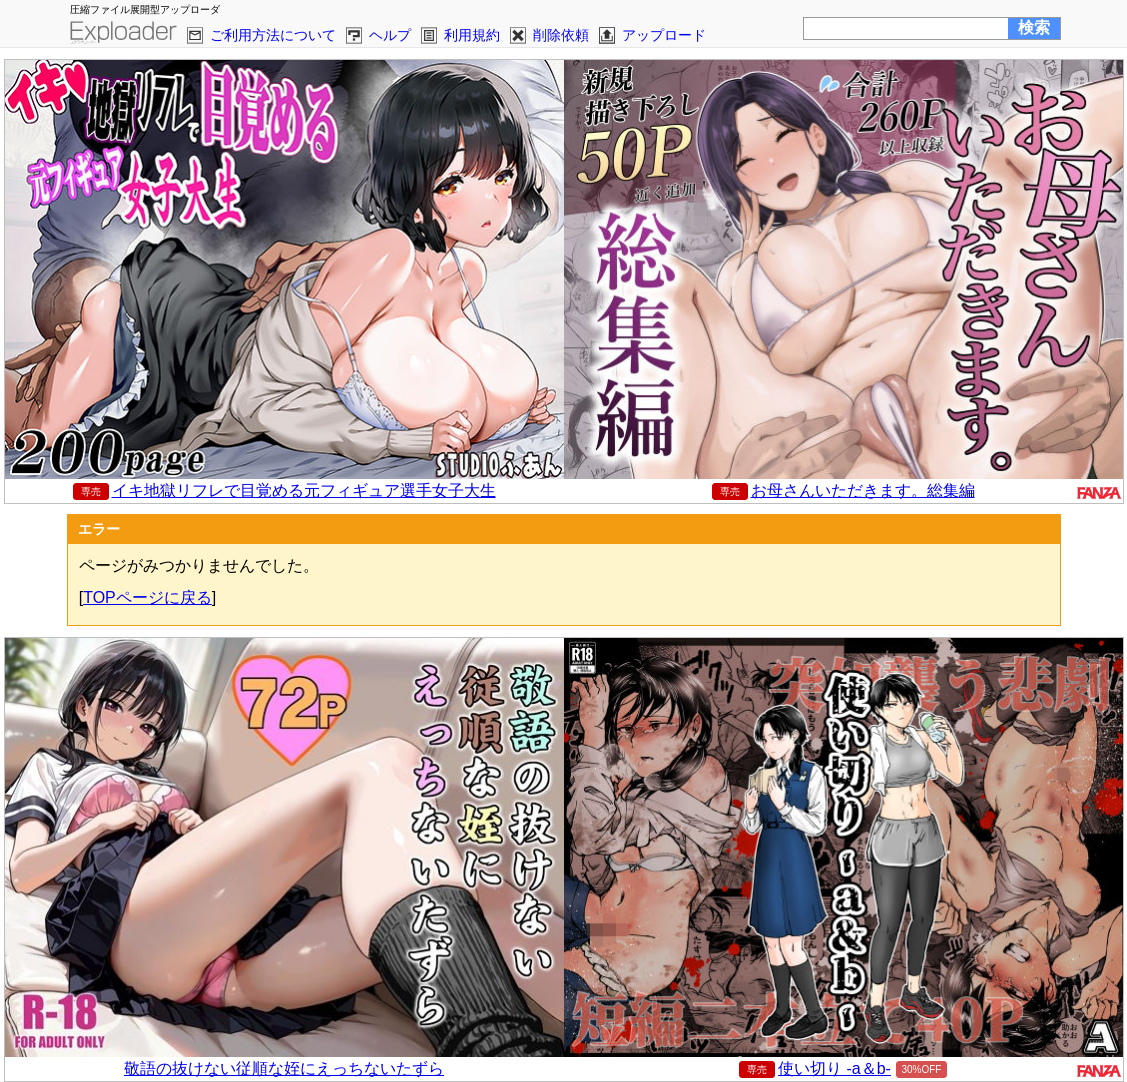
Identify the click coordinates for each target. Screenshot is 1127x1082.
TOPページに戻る (147, 597)
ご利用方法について (273, 35)
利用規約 (472, 35)
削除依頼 (561, 35)
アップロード (664, 35)
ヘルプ (390, 35)
